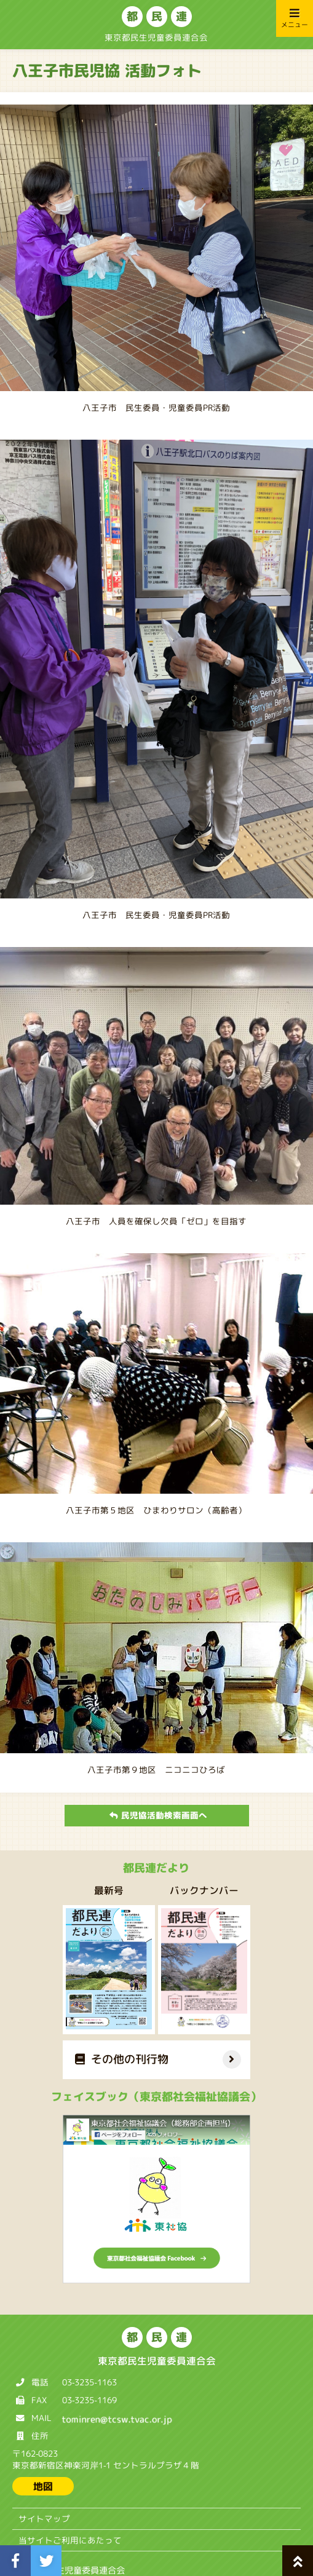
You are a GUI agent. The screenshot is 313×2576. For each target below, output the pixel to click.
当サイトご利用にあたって (70, 2540)
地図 (43, 2486)
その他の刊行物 (121, 2059)
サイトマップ (44, 2518)
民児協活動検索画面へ (158, 1815)
